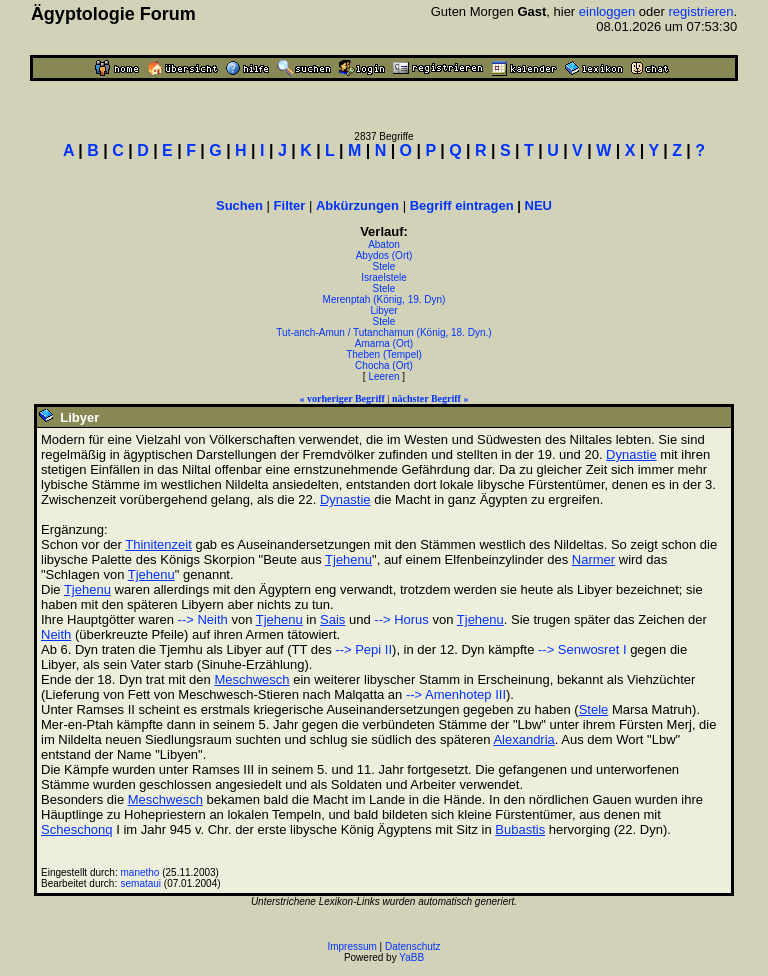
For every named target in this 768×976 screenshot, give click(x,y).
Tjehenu (348, 559)
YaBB (411, 957)
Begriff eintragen (462, 205)
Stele (384, 266)
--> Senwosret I (582, 649)
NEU (538, 205)
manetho (140, 872)
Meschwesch (251, 679)
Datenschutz (413, 946)
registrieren (700, 11)
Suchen (239, 205)
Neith (56, 634)
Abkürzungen (357, 205)
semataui (141, 883)
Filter (290, 205)
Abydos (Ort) (384, 255)
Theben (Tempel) (384, 354)
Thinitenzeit (158, 544)
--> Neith (203, 619)
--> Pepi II (363, 649)
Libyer (383, 310)
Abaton (384, 244)
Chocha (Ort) (384, 365)
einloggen (607, 11)
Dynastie (631, 454)
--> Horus (401, 619)
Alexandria (523, 739)
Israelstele (384, 277)
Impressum (351, 946)
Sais (332, 619)
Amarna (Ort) (384, 343)
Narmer (593, 559)
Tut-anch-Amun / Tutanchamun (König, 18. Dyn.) (383, 332)
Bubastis (520, 829)
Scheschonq (77, 829)
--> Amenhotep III (456, 694)
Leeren (383, 376)
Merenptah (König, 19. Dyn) (384, 299)
